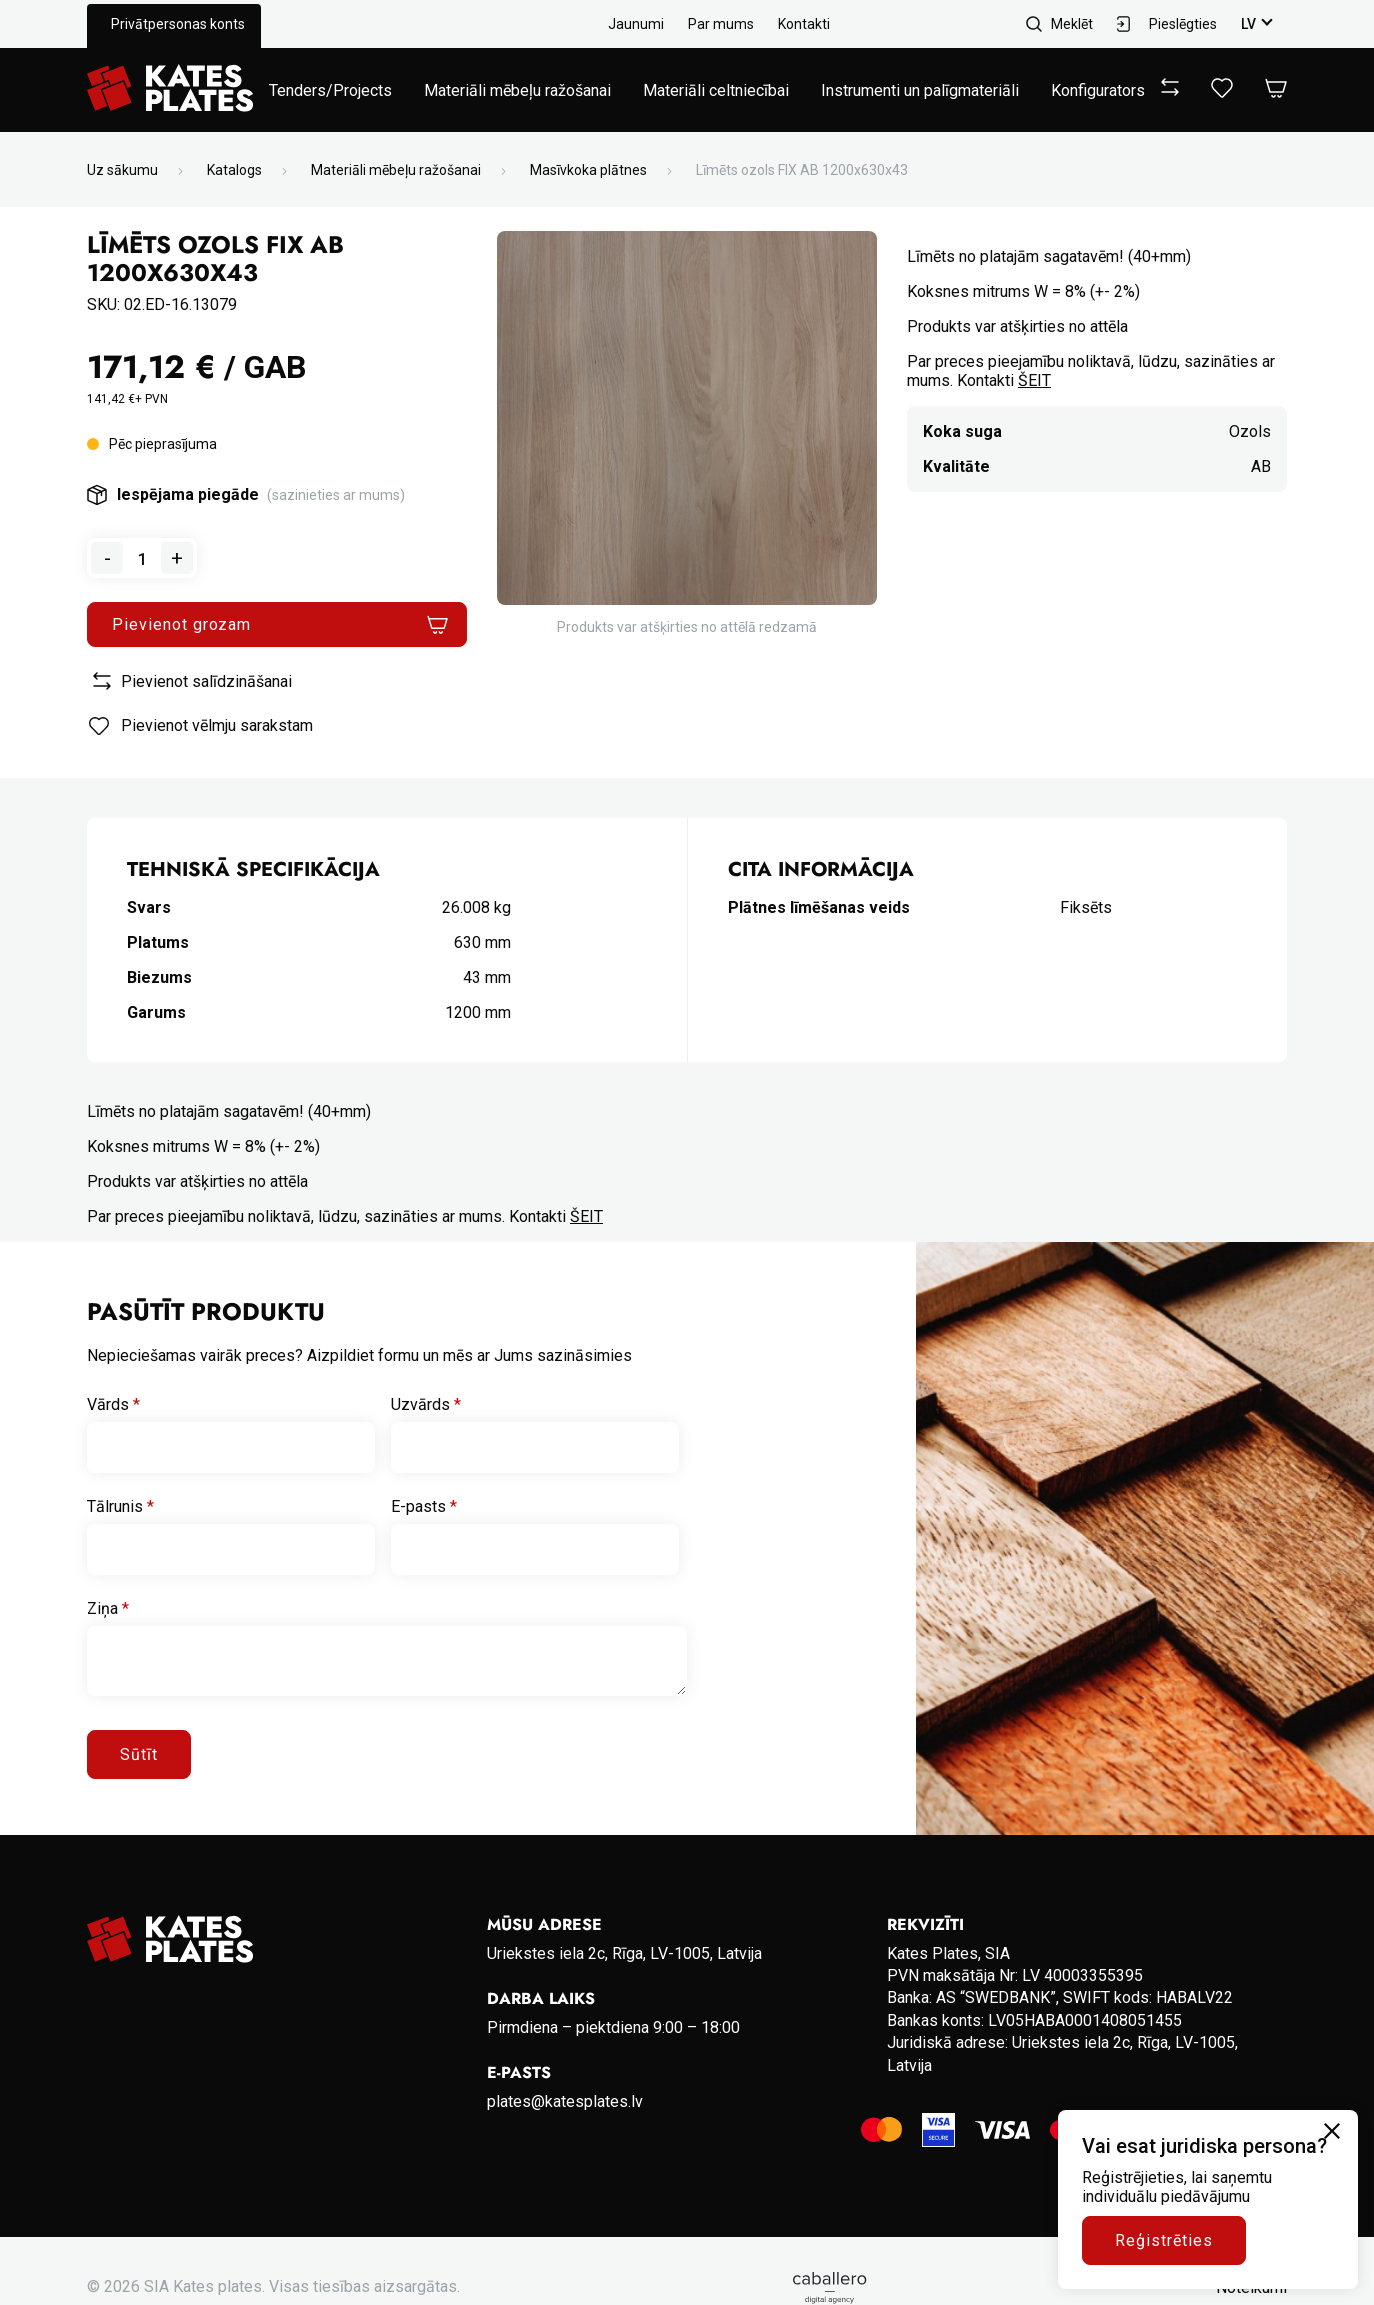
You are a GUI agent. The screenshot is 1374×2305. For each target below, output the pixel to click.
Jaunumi (636, 24)
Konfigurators (1098, 90)
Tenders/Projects (330, 90)
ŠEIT (1034, 380)
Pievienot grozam (181, 624)
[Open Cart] (1276, 89)
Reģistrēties (1164, 2240)
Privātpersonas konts (178, 24)
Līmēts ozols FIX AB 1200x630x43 (802, 170)
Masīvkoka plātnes (588, 170)
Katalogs (234, 170)
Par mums (721, 24)
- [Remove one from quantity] (107, 558)
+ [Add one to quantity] (177, 558)
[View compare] (1170, 90)
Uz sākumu (122, 170)
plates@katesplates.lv (565, 2101)
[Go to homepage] (170, 90)
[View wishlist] (1222, 92)
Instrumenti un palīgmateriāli (920, 90)
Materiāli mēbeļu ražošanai (517, 90)
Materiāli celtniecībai (716, 90)
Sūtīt (139, 1754)
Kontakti (804, 24)
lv (1248, 24)
